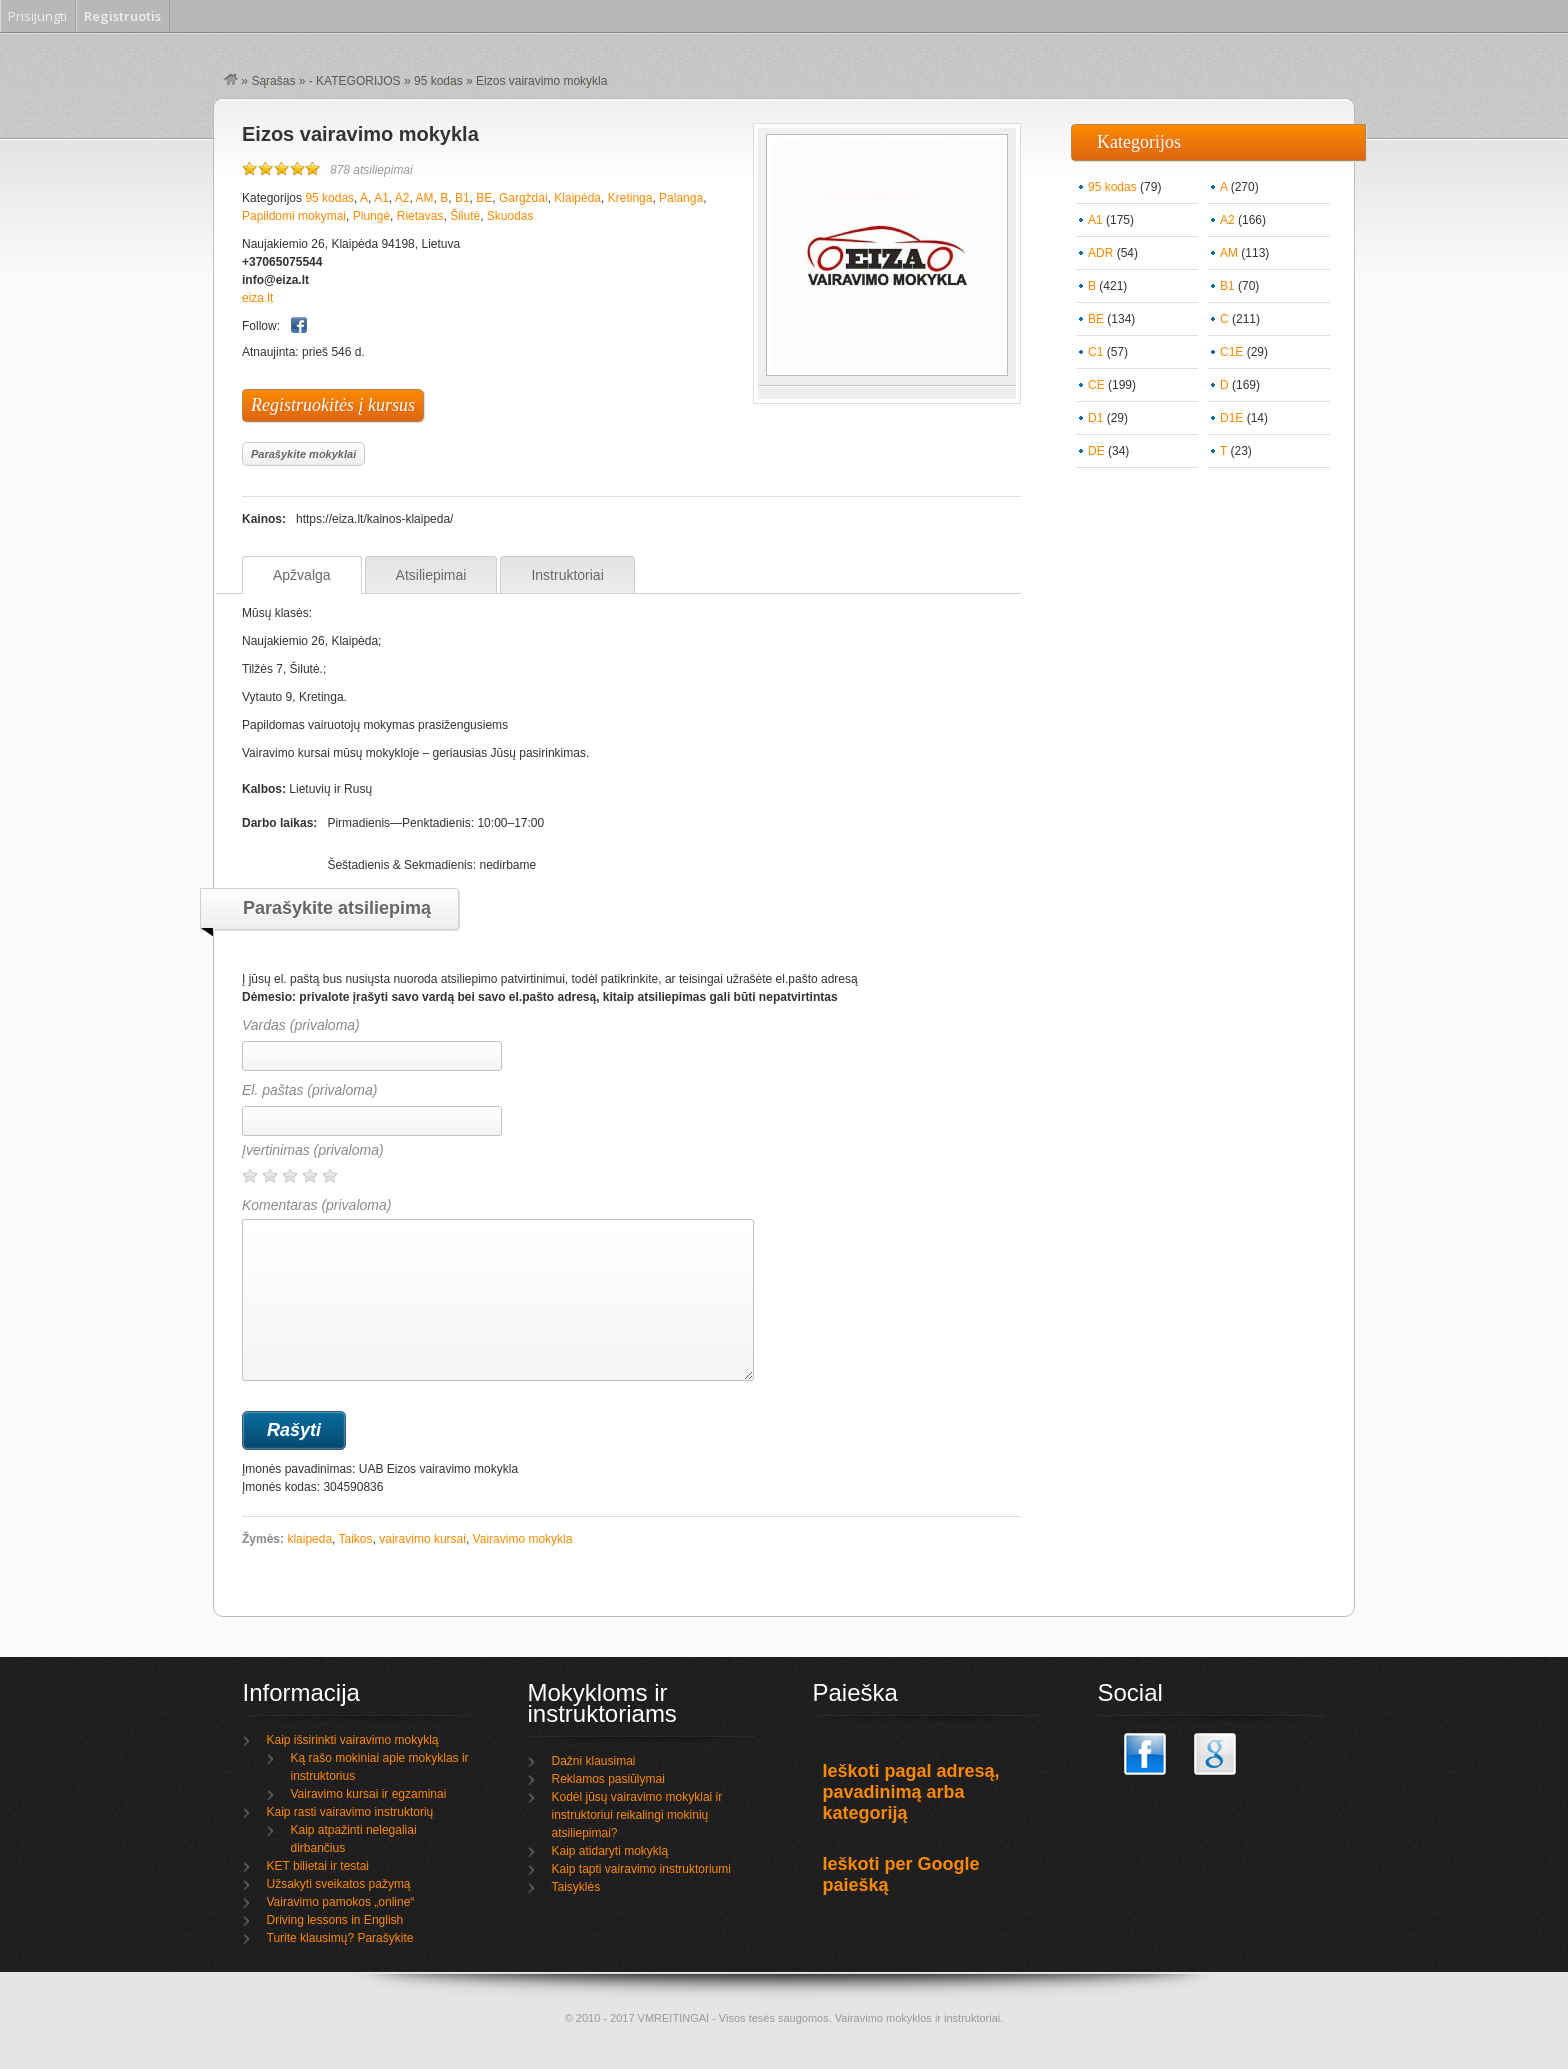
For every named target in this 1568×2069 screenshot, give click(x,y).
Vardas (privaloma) (301, 1025)
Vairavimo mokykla (523, 1539)
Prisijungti (37, 16)
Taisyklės (576, 1887)
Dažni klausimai (594, 1761)
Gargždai (523, 198)
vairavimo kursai (422, 1539)
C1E (1231, 352)
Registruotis (122, 16)
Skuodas (510, 216)
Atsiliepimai (431, 575)
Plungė (371, 216)
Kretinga (630, 198)
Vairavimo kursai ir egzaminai (369, 1794)
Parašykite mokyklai (303, 454)
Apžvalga (302, 575)
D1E (1231, 418)
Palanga (681, 198)
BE (484, 198)
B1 (462, 198)
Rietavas (420, 216)
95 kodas (438, 81)
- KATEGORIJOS (355, 81)
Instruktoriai (567, 575)
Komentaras (498, 1289)
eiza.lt (257, 298)
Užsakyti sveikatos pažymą (339, 1884)
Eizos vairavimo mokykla (360, 134)
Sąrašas (273, 81)
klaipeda (309, 1539)
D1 (1095, 418)
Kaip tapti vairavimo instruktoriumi (641, 1869)
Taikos (356, 1539)
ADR (1100, 253)
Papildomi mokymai (294, 216)
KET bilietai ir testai (318, 1866)
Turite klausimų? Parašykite (340, 1938)
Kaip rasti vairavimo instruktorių (350, 1812)
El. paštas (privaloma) (309, 1090)
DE (1096, 451)
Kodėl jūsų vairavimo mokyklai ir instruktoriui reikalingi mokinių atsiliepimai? (637, 1815)
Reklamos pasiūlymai (608, 1779)
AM (425, 198)
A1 (381, 198)
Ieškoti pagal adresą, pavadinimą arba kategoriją (911, 1792)
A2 (402, 198)
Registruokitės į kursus (333, 405)
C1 (1095, 352)
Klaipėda (577, 198)
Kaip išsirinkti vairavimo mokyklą (353, 1740)
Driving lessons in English (335, 1920)
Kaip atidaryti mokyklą (610, 1851)
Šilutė (465, 216)
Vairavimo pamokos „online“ (341, 1902)
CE (1096, 385)
